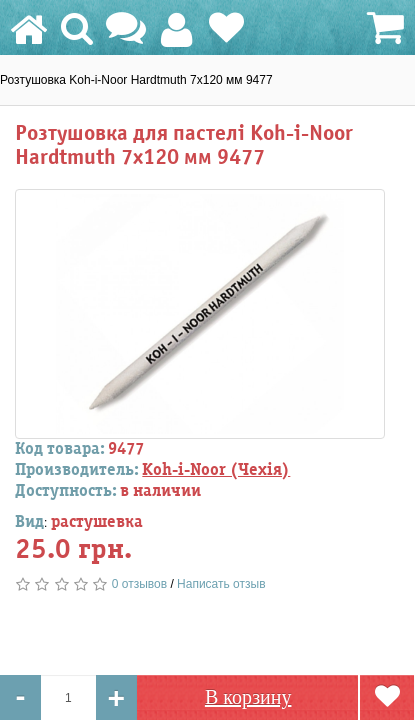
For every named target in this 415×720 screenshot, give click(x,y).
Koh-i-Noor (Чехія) (216, 470)
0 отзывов (139, 584)
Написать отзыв (221, 584)
